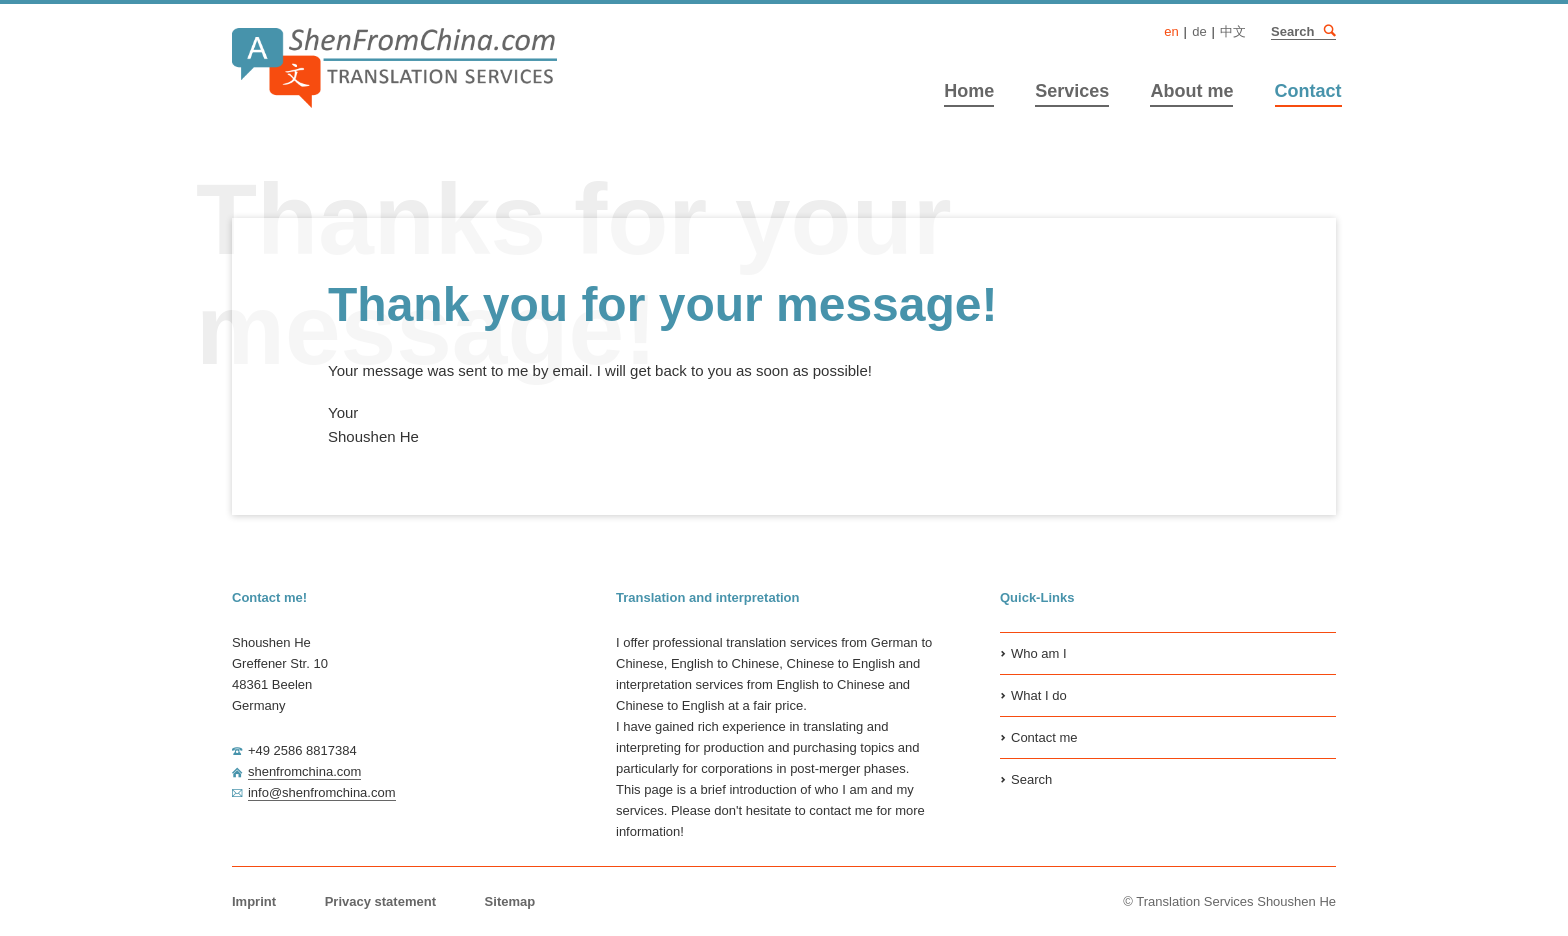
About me (1191, 91)
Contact (1308, 91)
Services (1072, 91)
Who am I (1039, 653)
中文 (1233, 31)
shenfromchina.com (304, 771)
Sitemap (510, 901)
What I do (1039, 695)
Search (1329, 31)
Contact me (1044, 737)
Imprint (254, 901)
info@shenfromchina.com (322, 792)
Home (969, 91)
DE (1199, 31)
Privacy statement (380, 901)
